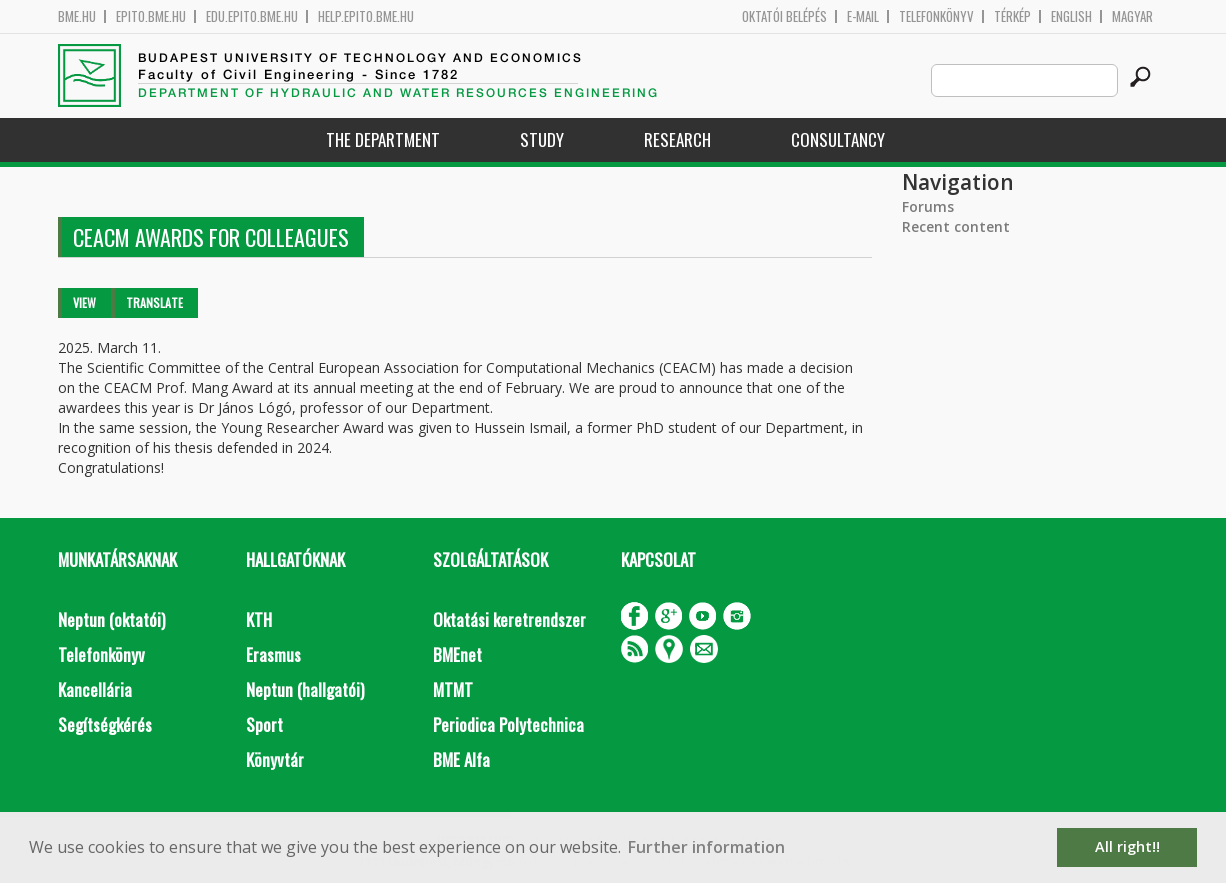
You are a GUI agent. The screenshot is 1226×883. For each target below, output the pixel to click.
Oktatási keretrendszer (509, 619)
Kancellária (95, 689)
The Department (383, 139)
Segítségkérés (105, 724)
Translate (154, 302)
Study (542, 139)
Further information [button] (706, 847)
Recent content (956, 226)
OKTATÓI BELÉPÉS (784, 16)
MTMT (453, 689)
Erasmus (273, 654)
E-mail (863, 16)
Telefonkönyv (936, 16)
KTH (259, 619)
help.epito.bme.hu (366, 16)
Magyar (1132, 16)
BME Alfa (461, 759)
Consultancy (838, 139)
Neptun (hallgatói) (305, 689)
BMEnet (457, 654)
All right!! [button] (1127, 846)
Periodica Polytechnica (508, 724)
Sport (264, 724)
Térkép (1012, 16)
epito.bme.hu (151, 16)
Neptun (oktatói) (111, 619)
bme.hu (77, 16)
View (84, 302)
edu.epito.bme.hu (252, 16)
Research (677, 139)
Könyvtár (275, 759)
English (1071, 16)
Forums (928, 206)
